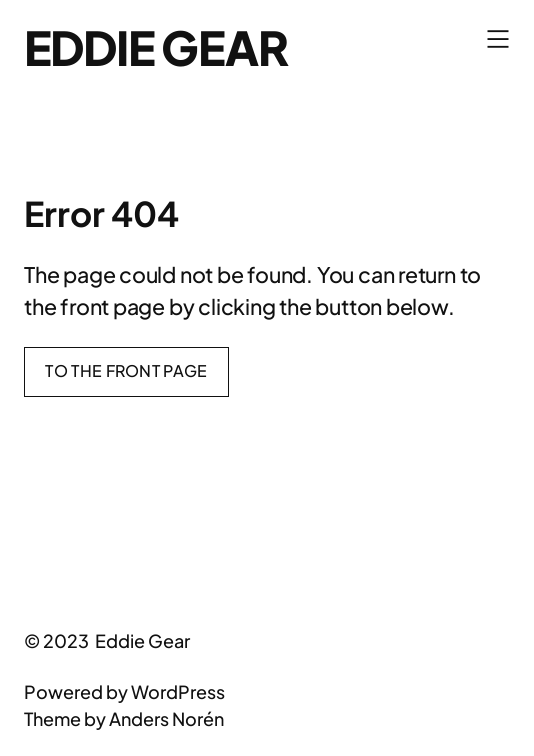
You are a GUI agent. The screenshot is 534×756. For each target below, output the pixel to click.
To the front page (126, 370)
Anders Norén (166, 718)
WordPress (178, 691)
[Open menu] (498, 39)
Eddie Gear (156, 47)
